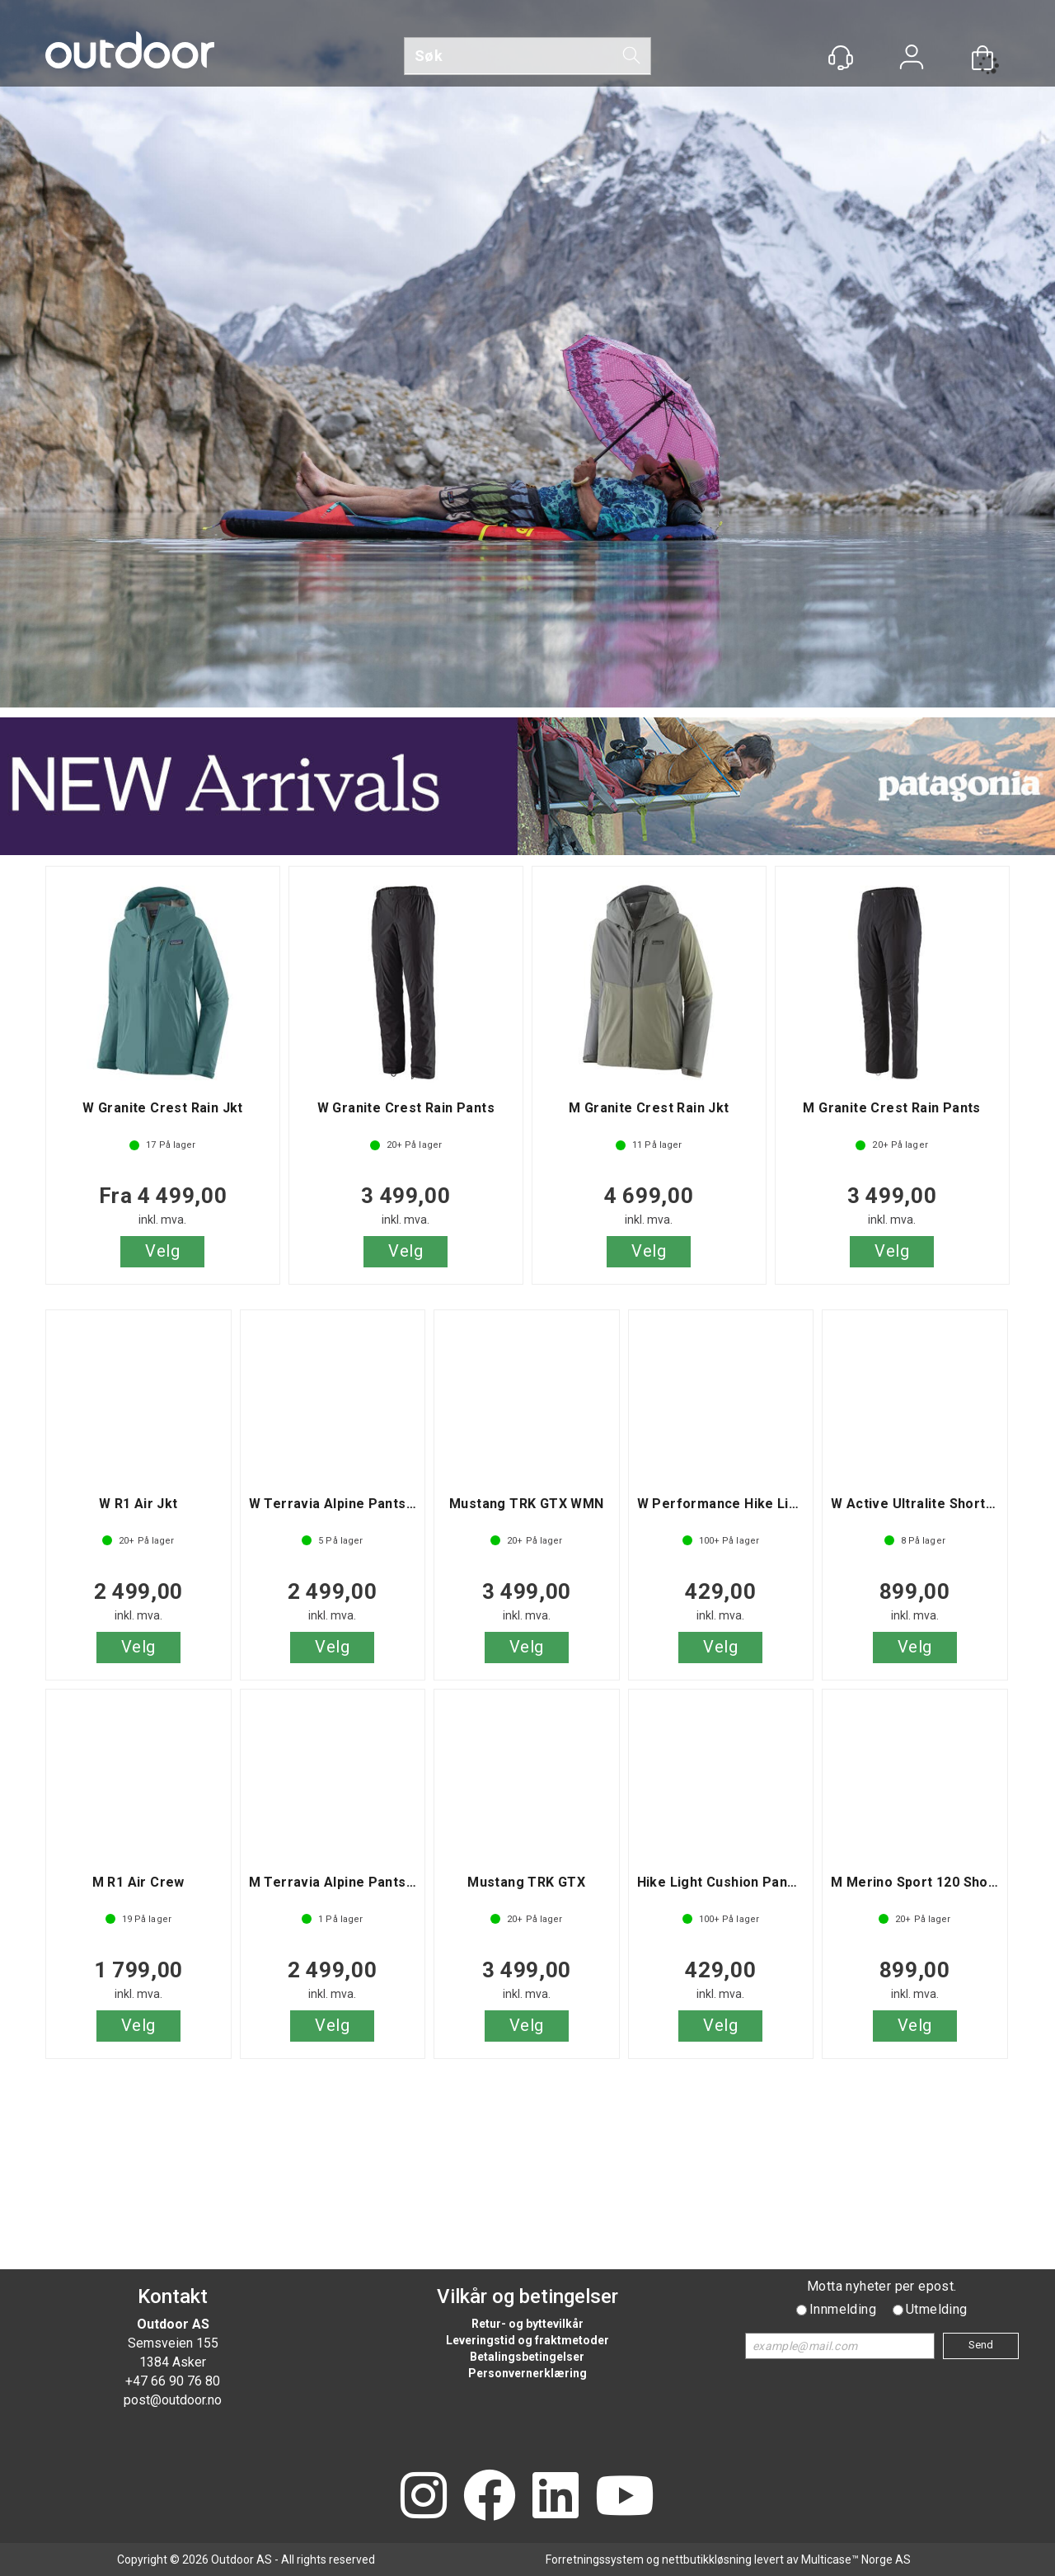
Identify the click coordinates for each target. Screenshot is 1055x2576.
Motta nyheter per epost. (882, 2286)
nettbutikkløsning (707, 2559)
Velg (162, 1251)
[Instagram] (424, 2497)
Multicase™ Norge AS (856, 2559)
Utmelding (937, 2309)
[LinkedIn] (555, 2497)
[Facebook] (489, 2497)
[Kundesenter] (841, 58)
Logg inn (912, 59)
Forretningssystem (595, 2559)
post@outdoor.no (173, 2400)
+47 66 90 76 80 (172, 2381)
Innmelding (842, 2309)
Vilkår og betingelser (527, 2296)
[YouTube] (624, 2497)
